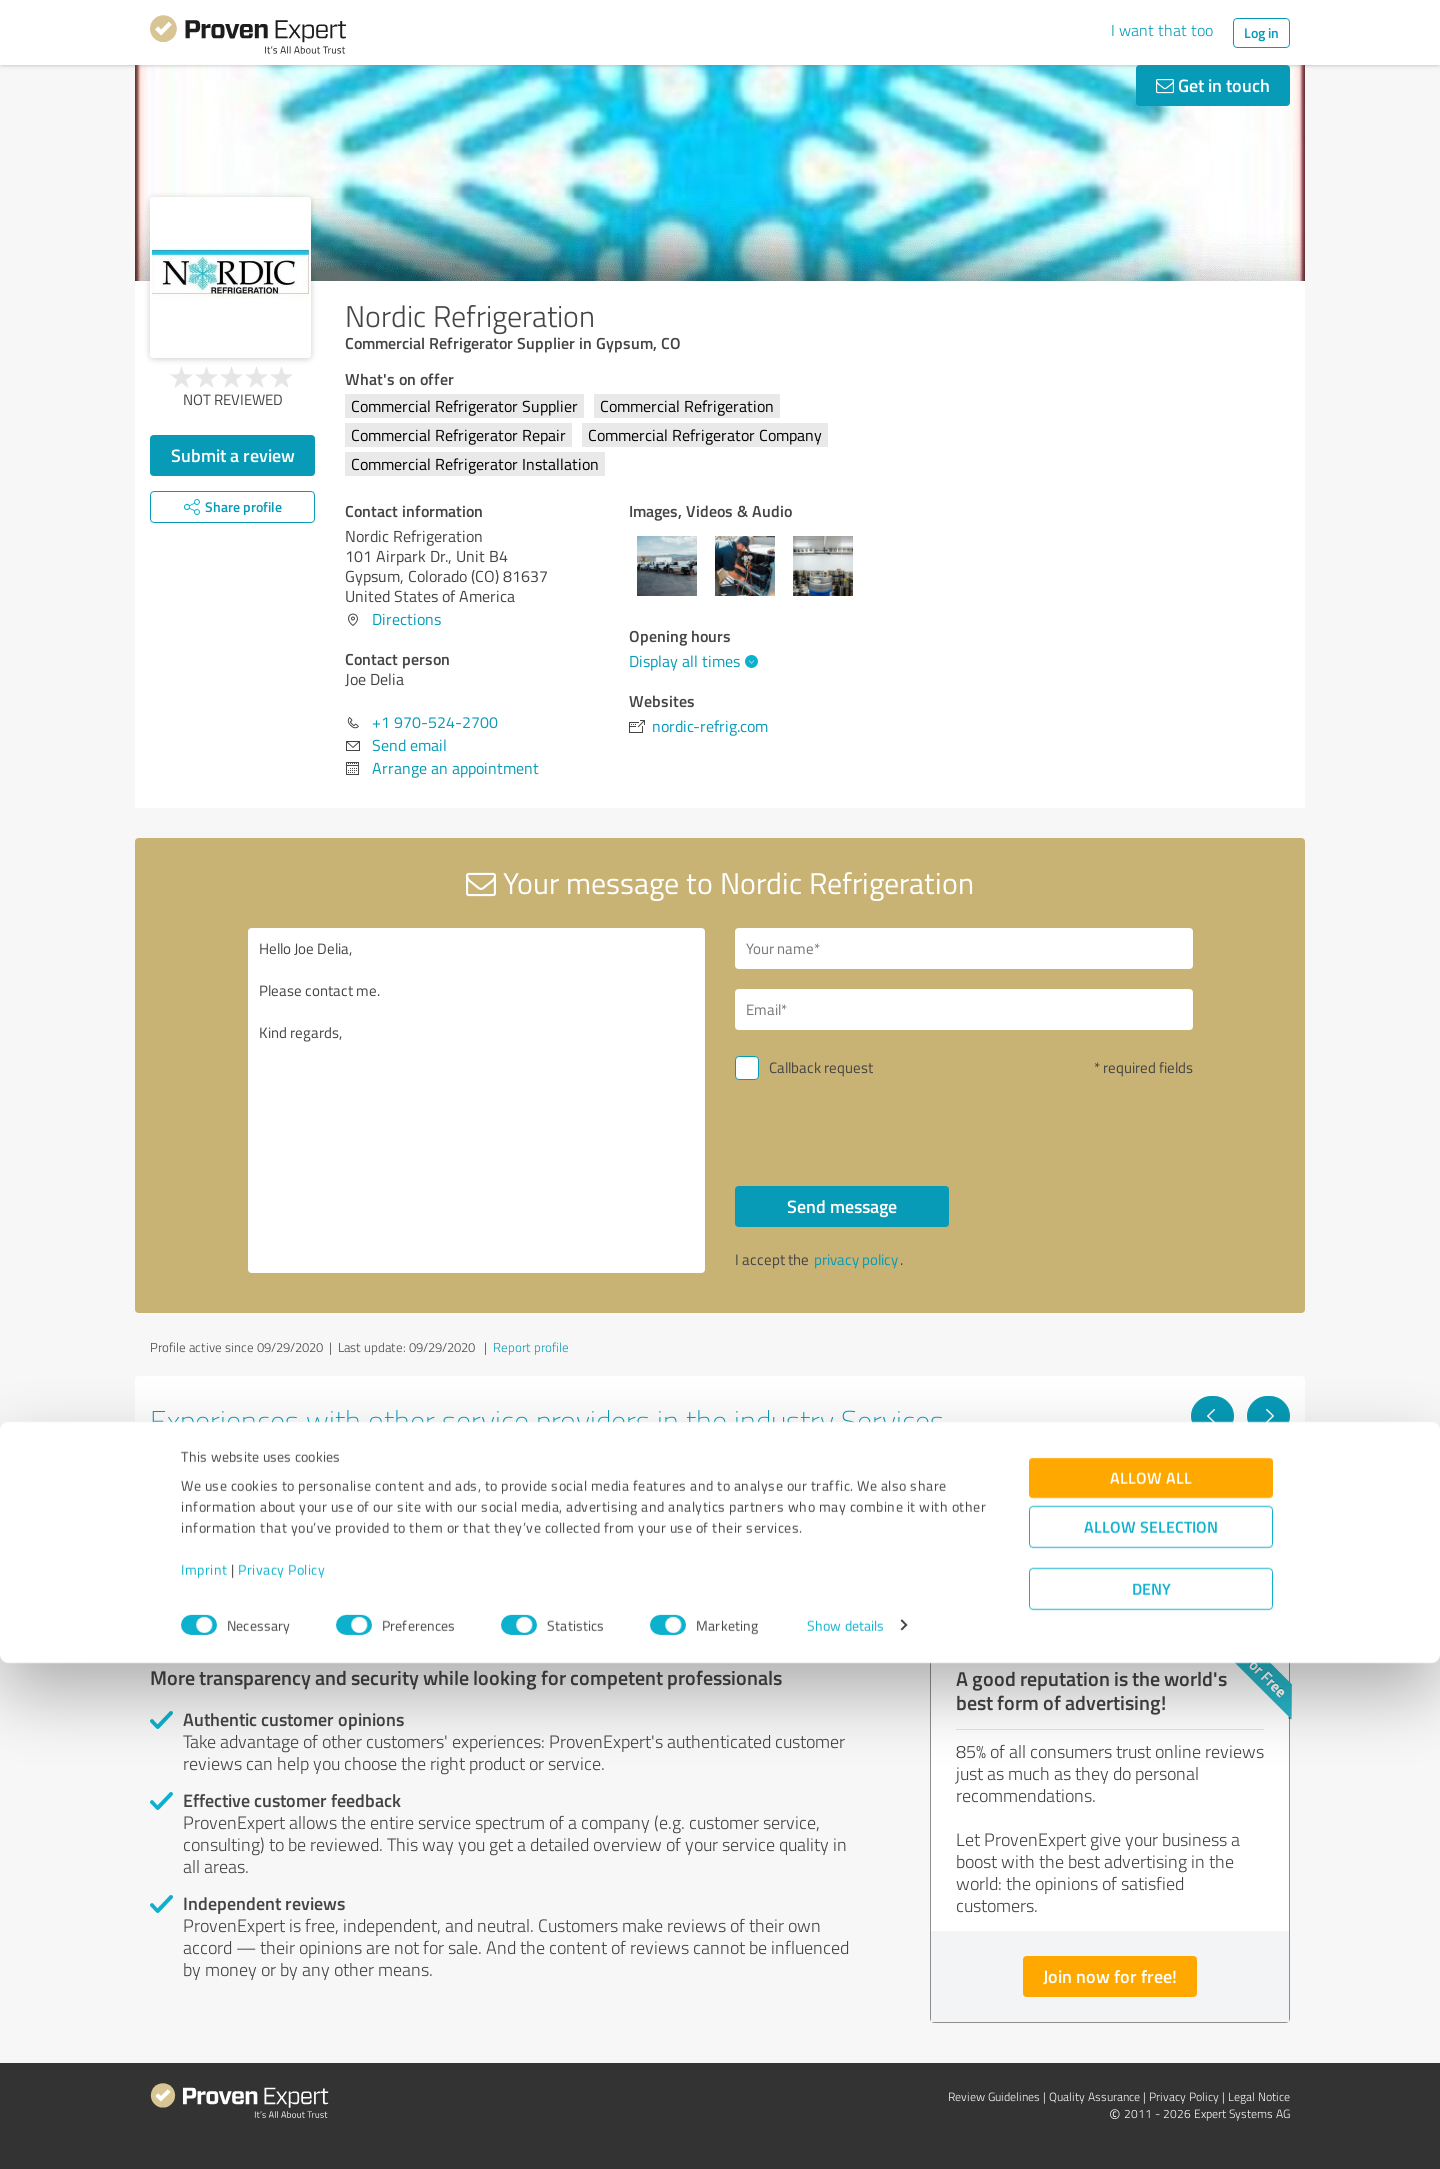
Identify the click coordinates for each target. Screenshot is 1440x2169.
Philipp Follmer (620, 1490)
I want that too (1162, 30)
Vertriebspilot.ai (1013, 1490)
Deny (1151, 2094)
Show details (845, 2131)
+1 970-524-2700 (435, 722)
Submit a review (233, 455)
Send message (842, 1206)
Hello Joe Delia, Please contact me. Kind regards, (477, 1100)
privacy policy (856, 1259)
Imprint (204, 2075)
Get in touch (1213, 85)
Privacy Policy (281, 2075)
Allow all (1151, 1983)
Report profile (531, 1347)
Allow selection (1151, 2032)
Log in (1261, 32)
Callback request (821, 1067)
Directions (406, 619)
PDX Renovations (242, 1490)
